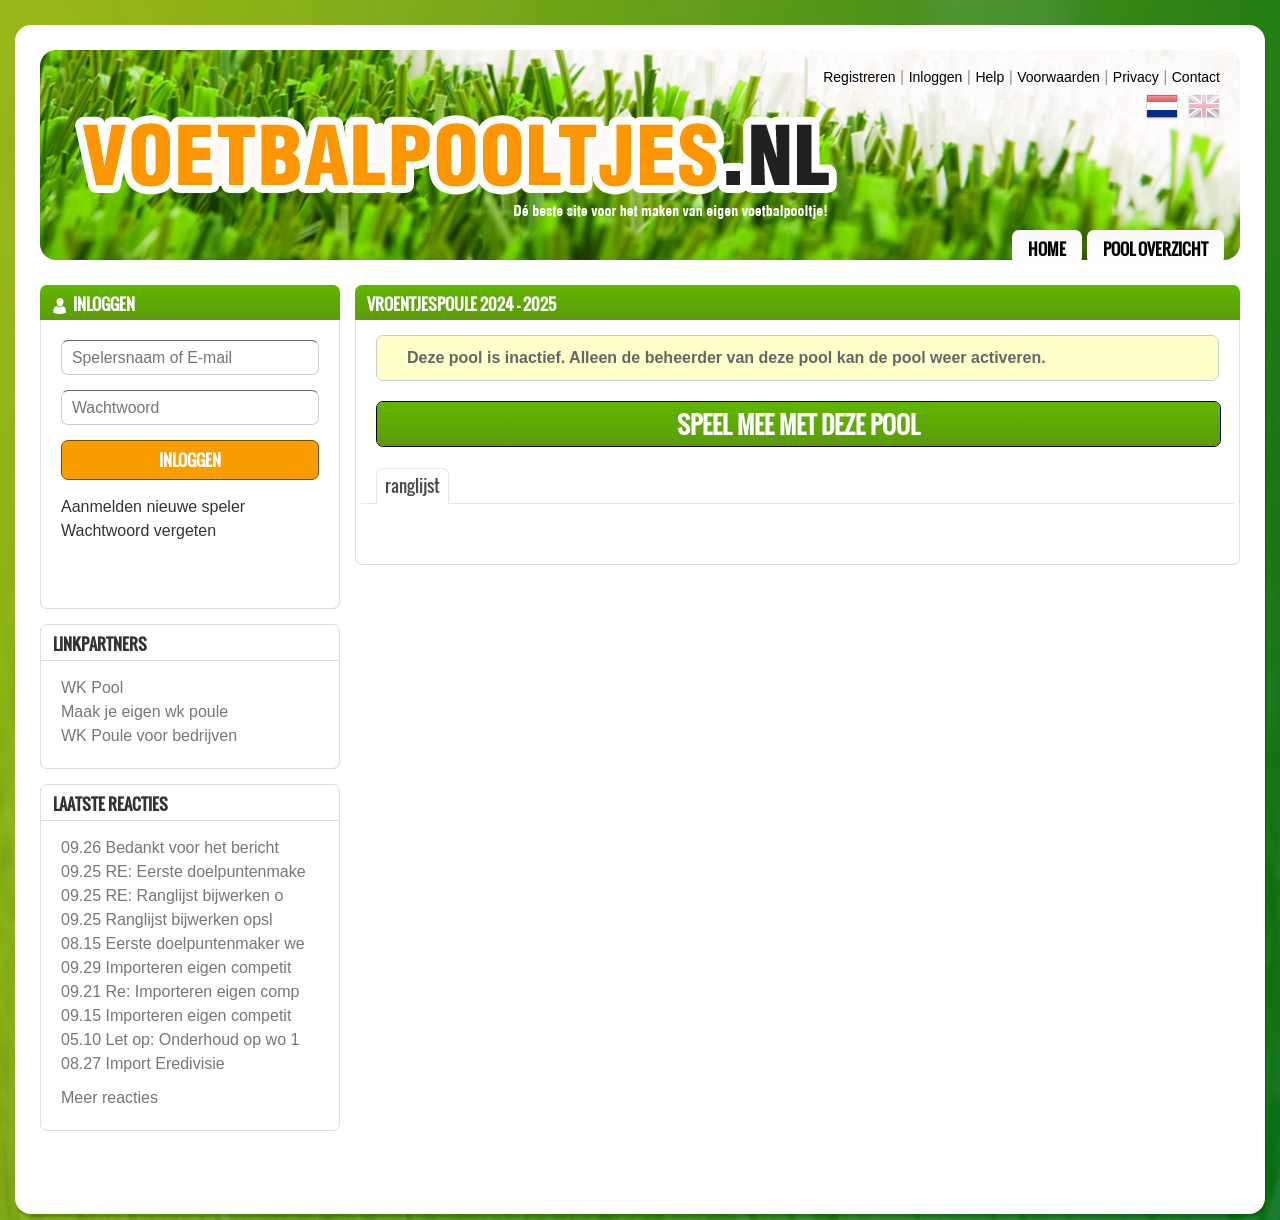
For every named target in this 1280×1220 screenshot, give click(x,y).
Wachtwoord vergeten (138, 530)
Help (989, 77)
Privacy (1136, 77)
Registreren (859, 77)
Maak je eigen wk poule (144, 711)
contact (1196, 77)
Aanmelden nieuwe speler (153, 506)
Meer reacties (109, 1097)
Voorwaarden (1058, 77)
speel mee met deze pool (798, 424)
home (1047, 249)
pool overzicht (1155, 249)
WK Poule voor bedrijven (149, 735)
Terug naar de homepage (640, 155)
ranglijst (412, 485)
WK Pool (92, 687)
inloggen (936, 77)
